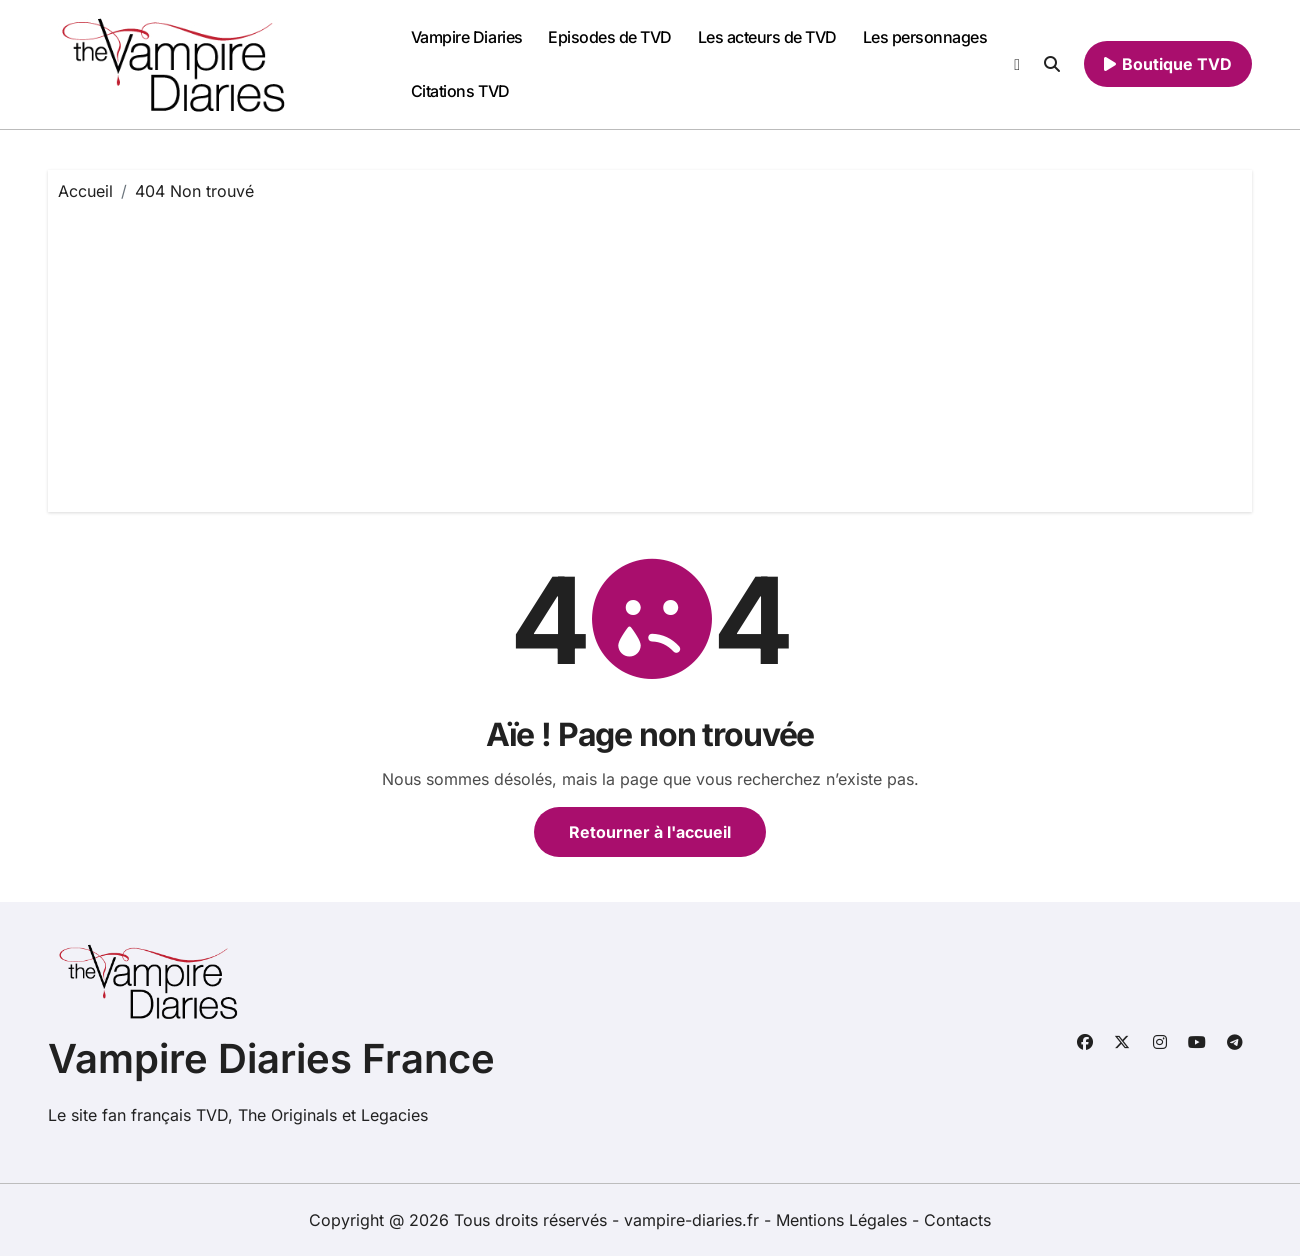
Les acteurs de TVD (767, 37)
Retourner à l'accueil (650, 832)
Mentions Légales (844, 1220)
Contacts (957, 1220)
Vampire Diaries (467, 37)
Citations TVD (460, 91)
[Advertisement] (653, 352)
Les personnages (925, 37)
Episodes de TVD (610, 37)
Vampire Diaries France (271, 1058)
